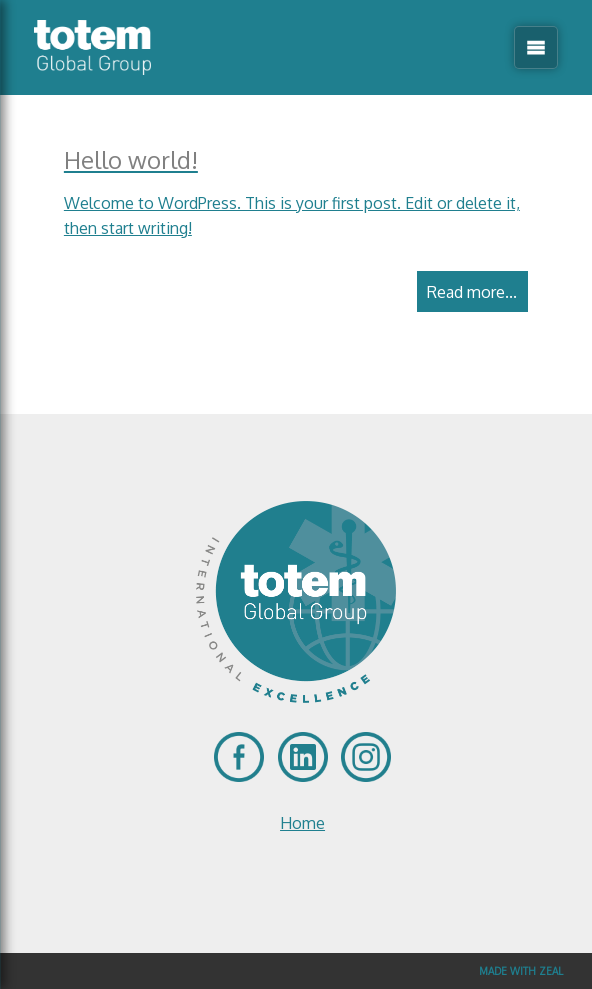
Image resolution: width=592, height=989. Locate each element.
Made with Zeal (521, 971)
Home (302, 823)
